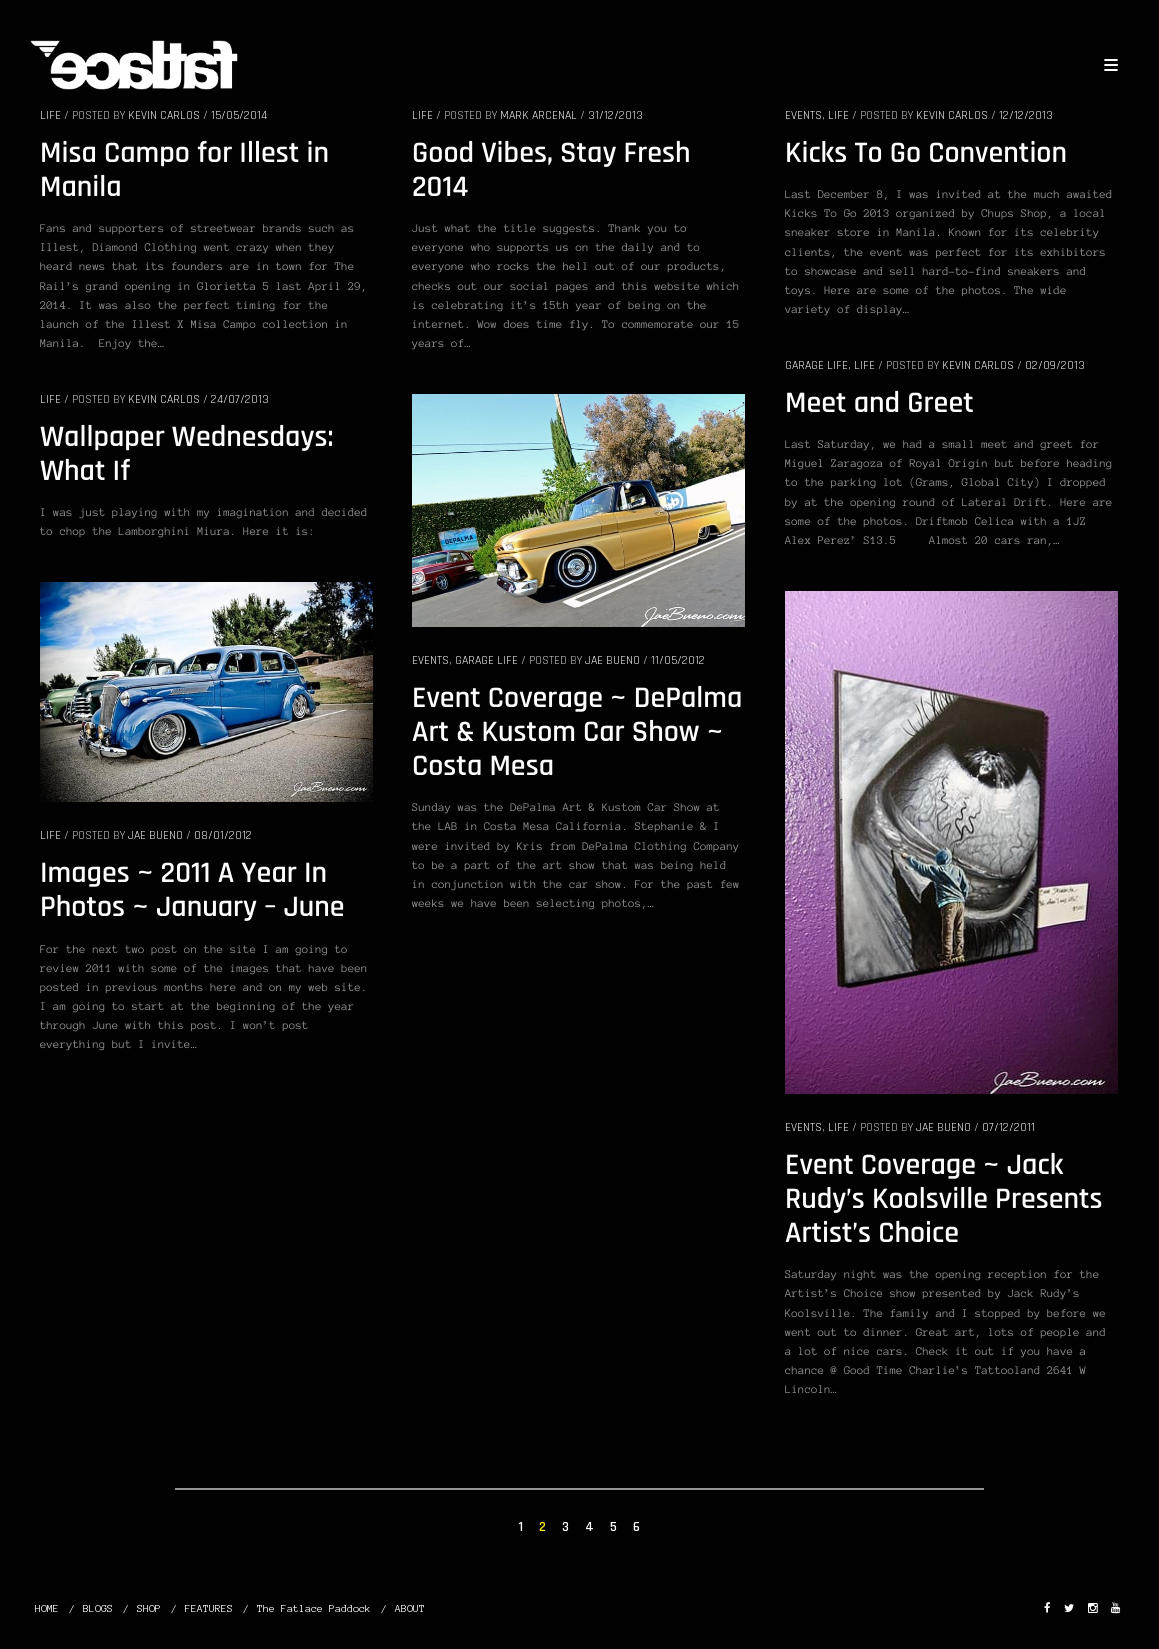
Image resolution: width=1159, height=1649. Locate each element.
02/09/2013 (1055, 365)
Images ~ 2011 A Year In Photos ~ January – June (192, 891)
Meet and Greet (879, 404)
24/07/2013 (240, 399)
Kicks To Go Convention (926, 154)
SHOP (149, 1608)
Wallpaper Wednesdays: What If (187, 455)
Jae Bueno (612, 660)
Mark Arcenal (538, 115)
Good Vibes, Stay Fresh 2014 (551, 171)
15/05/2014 (239, 115)
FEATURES (209, 1608)
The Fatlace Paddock (314, 1608)
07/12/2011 (1008, 1127)
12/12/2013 (1026, 115)
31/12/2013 (615, 115)
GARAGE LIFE (816, 365)
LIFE (50, 115)
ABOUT (410, 1608)
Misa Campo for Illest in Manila (184, 171)
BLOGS (98, 1608)
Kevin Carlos (164, 115)
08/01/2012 (223, 835)
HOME (47, 1608)
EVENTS (803, 115)
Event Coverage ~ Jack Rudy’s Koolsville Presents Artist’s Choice (944, 1200)
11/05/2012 (678, 660)
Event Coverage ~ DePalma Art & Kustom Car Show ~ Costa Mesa (577, 733)
